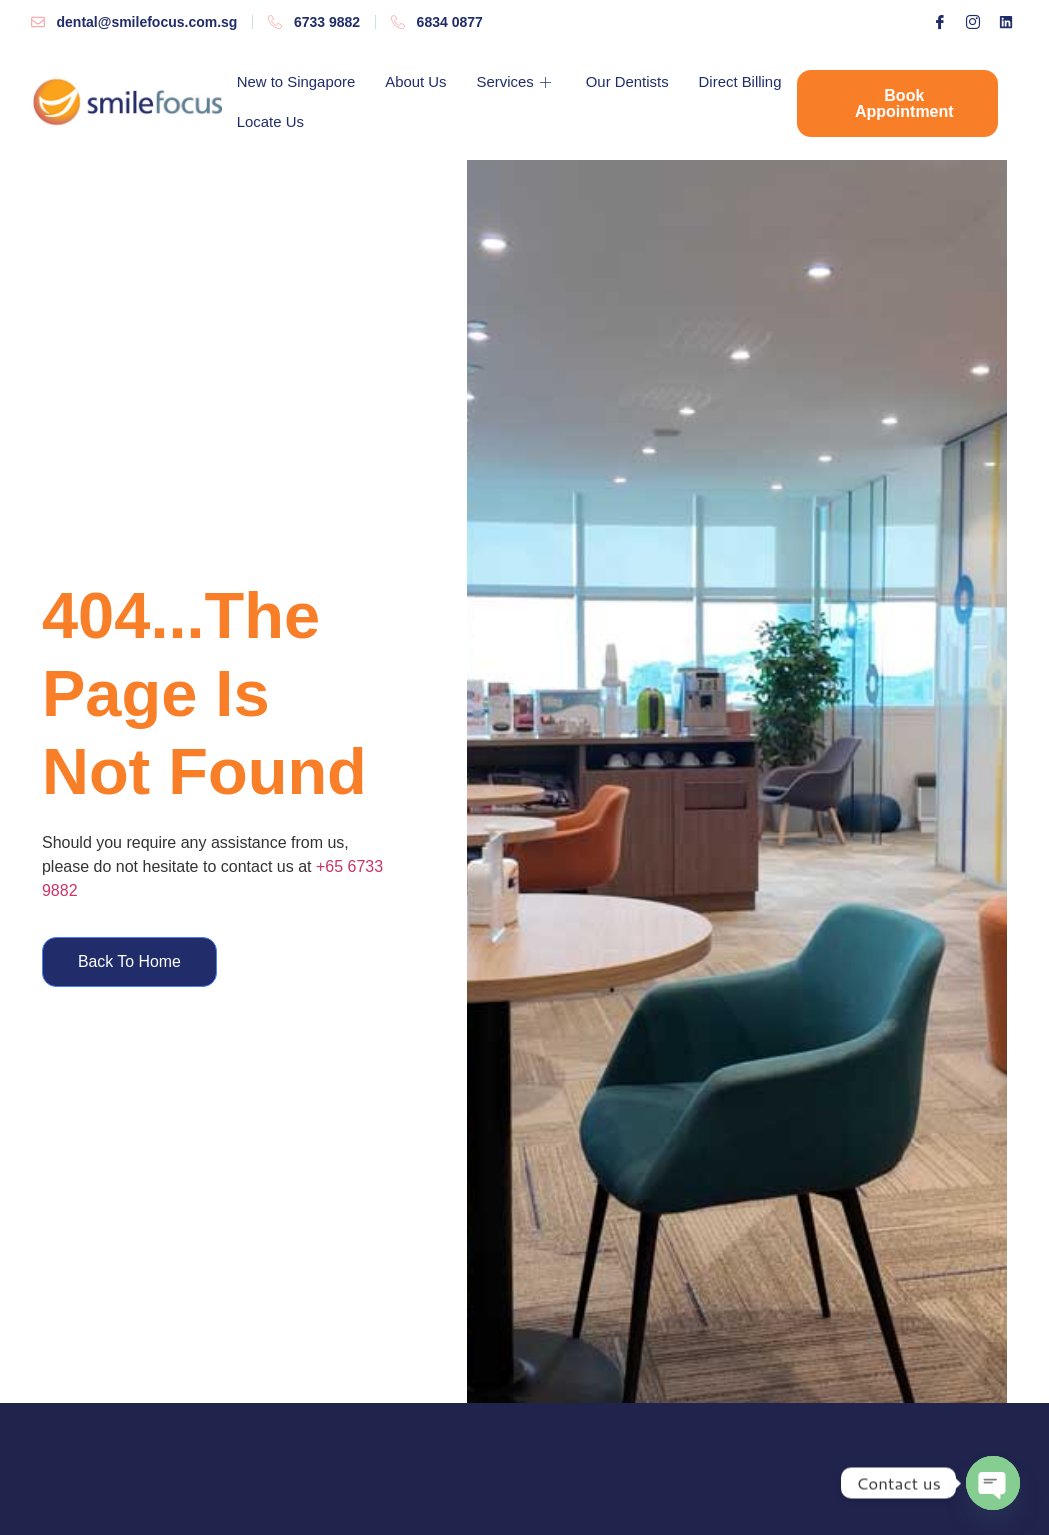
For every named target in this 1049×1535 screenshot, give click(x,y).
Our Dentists (628, 81)
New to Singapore (296, 81)
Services (518, 81)
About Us (417, 81)
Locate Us (384, 121)
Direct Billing (278, 121)
